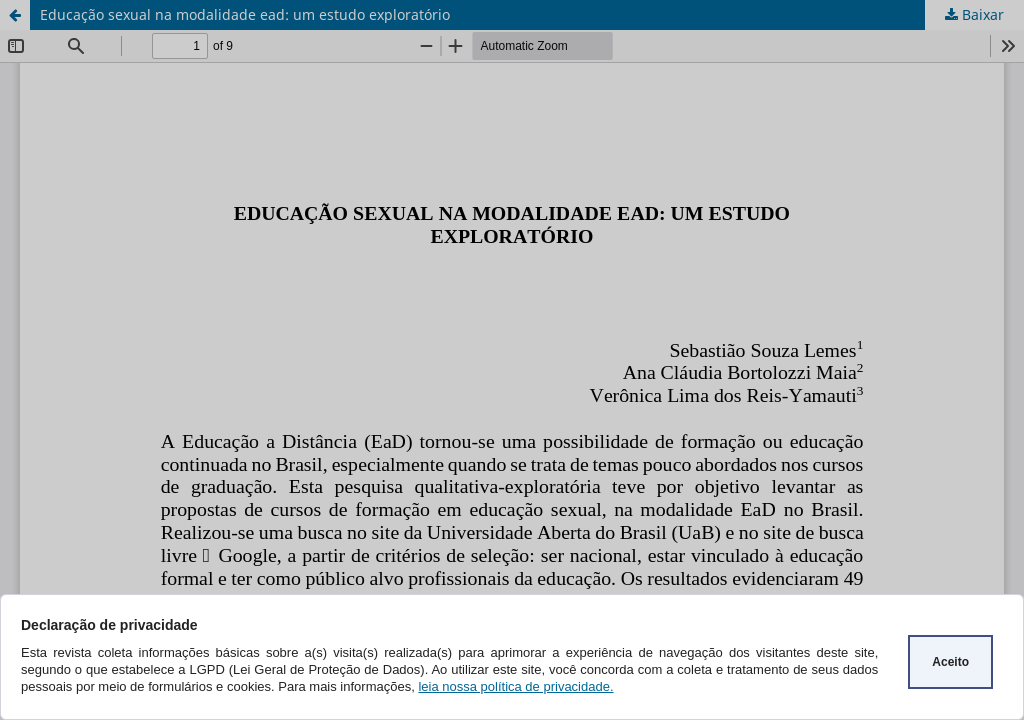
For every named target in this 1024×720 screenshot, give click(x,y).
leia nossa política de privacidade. (515, 686)
